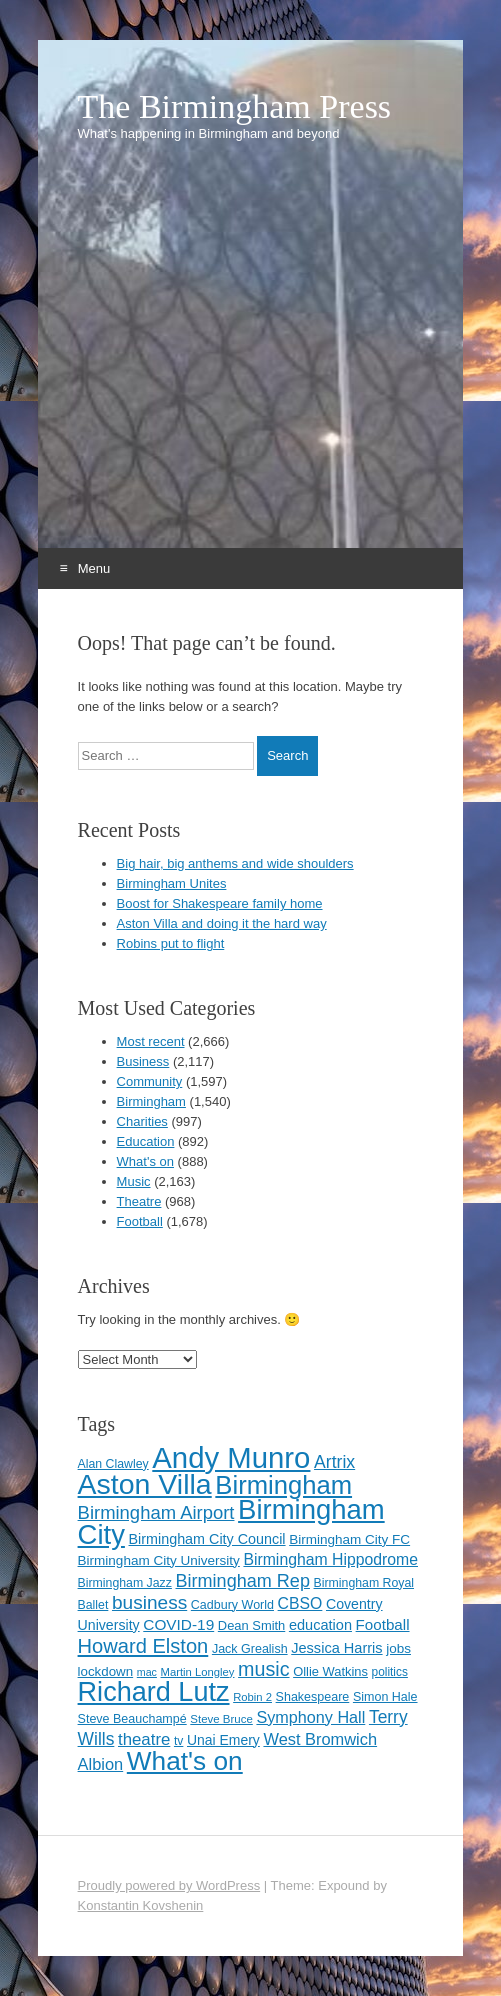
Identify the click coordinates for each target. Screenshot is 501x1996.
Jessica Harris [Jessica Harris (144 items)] (336, 1648)
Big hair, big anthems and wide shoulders (235, 863)
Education (146, 1141)
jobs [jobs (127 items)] (398, 1648)
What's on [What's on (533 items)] (185, 1761)
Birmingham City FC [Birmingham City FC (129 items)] (349, 1539)
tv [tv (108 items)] (178, 1741)
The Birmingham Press (235, 107)
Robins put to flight (171, 943)
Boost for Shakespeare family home (220, 903)
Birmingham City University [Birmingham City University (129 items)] (159, 1560)
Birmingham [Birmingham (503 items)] (283, 1485)
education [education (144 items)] (320, 1625)
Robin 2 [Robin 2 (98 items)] (252, 1697)
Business (143, 1061)
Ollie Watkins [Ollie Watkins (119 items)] (330, 1671)
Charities (142, 1121)
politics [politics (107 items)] (390, 1672)
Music (134, 1181)
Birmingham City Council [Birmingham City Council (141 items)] (207, 1539)
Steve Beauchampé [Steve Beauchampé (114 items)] (132, 1719)
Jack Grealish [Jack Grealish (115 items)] (250, 1649)
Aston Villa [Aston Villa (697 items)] (145, 1484)
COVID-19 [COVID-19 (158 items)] (178, 1624)
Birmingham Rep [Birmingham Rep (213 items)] (243, 1581)
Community (150, 1081)
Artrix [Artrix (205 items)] (334, 1462)
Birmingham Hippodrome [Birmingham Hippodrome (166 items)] (330, 1559)
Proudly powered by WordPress (169, 1885)
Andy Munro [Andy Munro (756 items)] (231, 1457)
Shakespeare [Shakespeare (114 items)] (313, 1697)
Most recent (151, 1041)
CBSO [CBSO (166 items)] (300, 1603)
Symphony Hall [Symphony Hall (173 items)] (310, 1717)
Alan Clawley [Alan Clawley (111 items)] (113, 1464)
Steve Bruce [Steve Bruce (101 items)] (221, 1719)
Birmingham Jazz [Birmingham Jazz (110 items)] (125, 1583)
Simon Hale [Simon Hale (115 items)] (385, 1697)
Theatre (139, 1201)
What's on (145, 1161)
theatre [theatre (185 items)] (144, 1739)
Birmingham (151, 1101)
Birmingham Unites (172, 883)
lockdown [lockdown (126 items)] (106, 1671)
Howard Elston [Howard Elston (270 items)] (143, 1646)
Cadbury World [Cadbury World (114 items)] (232, 1605)
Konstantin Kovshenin (141, 1905)
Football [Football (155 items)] (383, 1624)
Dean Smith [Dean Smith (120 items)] (251, 1625)
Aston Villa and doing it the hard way (222, 923)
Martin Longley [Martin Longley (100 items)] (198, 1672)
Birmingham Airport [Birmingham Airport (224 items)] (156, 1512)
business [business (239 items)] (149, 1602)
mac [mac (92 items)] (147, 1672)
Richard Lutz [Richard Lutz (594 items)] (154, 1691)
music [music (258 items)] (263, 1669)
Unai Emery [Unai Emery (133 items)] (223, 1740)
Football (140, 1221)
